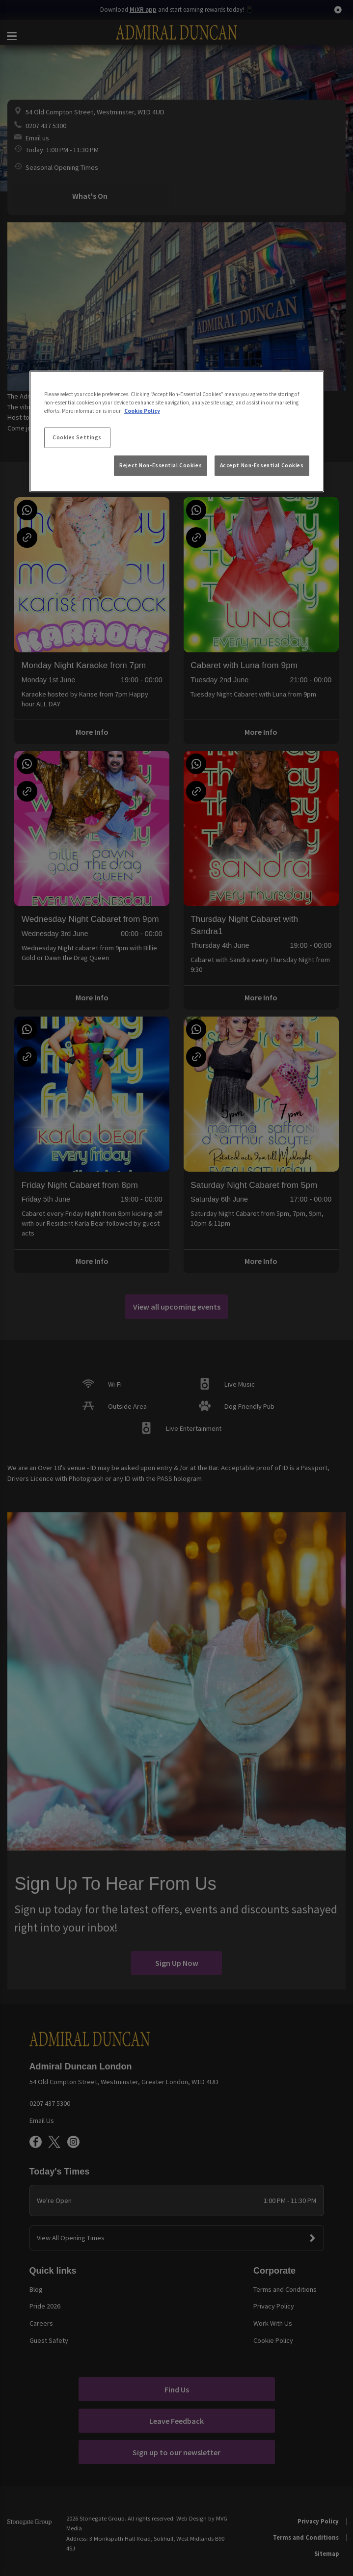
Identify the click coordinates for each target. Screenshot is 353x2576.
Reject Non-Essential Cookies (160, 464)
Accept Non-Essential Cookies (262, 464)
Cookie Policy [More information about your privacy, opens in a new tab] (142, 410)
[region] (176, 431)
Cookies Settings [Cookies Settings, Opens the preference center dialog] (77, 437)
